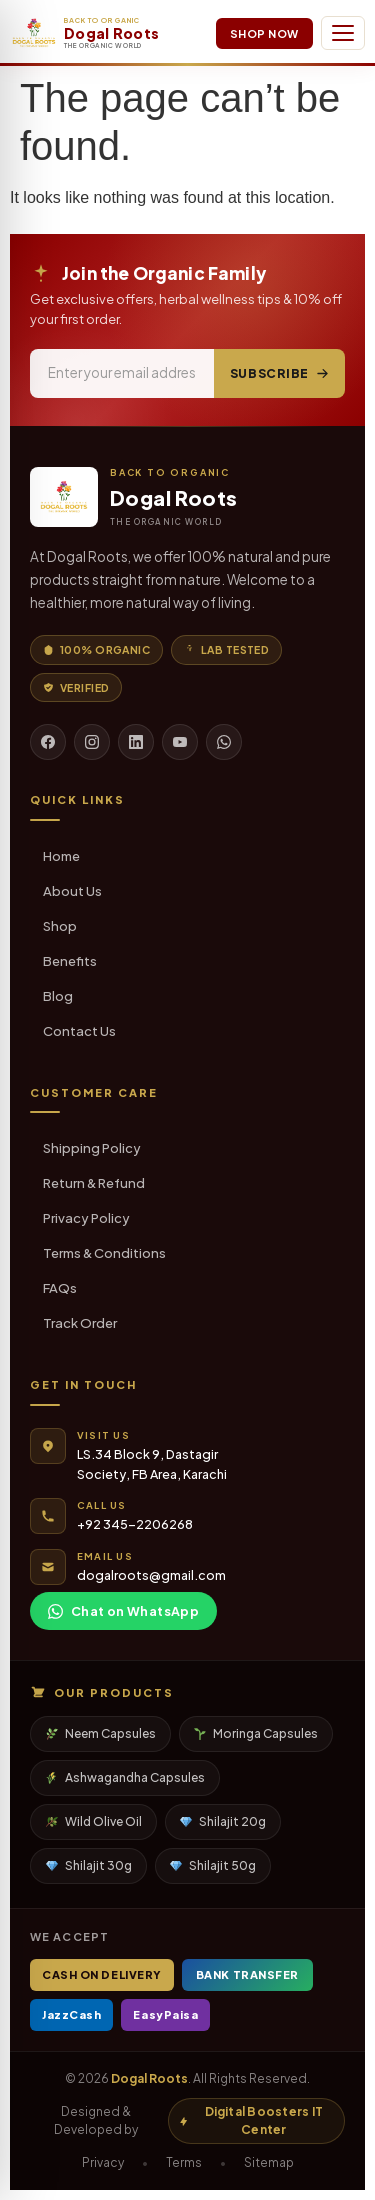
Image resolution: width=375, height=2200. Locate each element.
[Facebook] (48, 742)
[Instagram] (92, 742)
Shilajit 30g (89, 1865)
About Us (72, 891)
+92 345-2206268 (135, 1524)
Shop (60, 926)
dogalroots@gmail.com (151, 1575)
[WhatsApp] (224, 742)
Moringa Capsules (256, 1733)
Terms (184, 2162)
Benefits (70, 961)
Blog (58, 996)
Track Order (80, 1323)
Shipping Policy (92, 1148)
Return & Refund (94, 1183)
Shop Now (264, 33)
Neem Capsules (101, 1733)
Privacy (103, 2162)
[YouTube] (180, 742)
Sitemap (269, 2162)
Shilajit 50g (213, 1865)
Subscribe (279, 373)
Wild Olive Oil (94, 1821)
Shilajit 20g (223, 1821)
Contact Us (79, 1031)
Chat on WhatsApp (123, 1611)
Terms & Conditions (104, 1253)
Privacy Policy (86, 1218)
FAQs (60, 1288)
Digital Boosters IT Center (251, 2120)
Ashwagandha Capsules (125, 1777)
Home (61, 856)
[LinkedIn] (136, 742)
